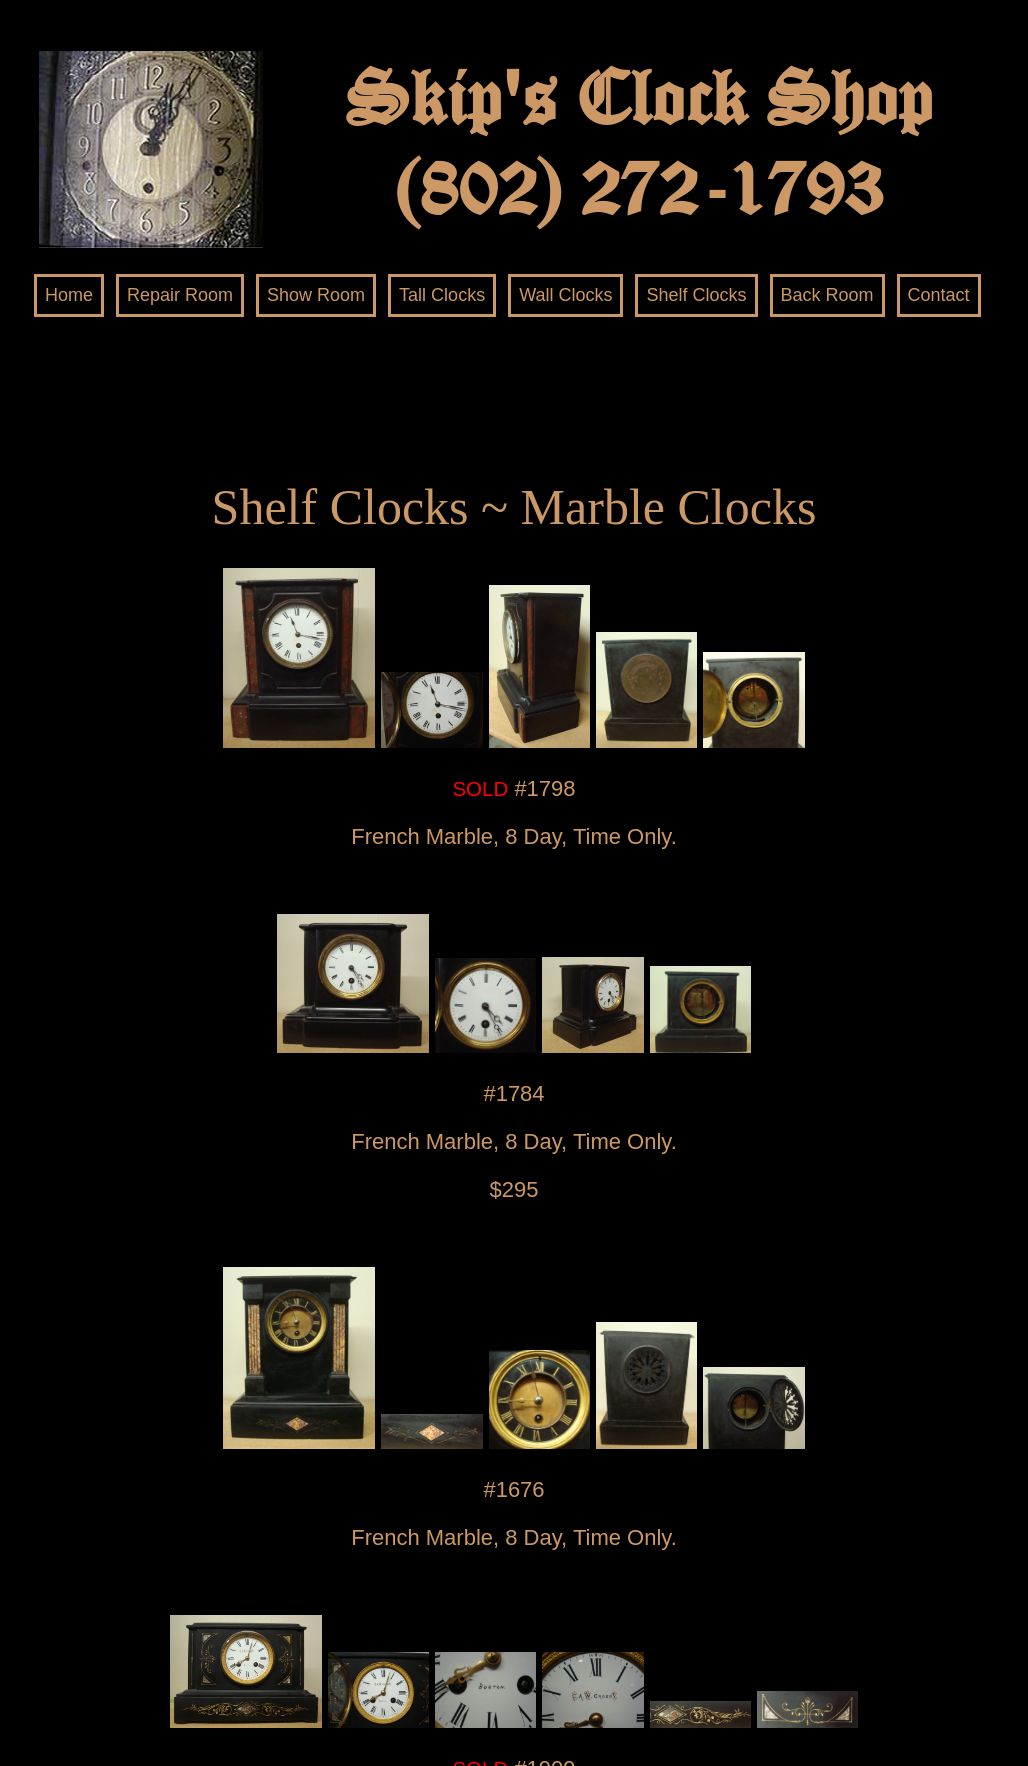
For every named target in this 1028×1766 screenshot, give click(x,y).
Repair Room (180, 295)
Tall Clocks (442, 295)
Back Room (827, 295)
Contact (939, 295)
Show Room (316, 295)
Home (69, 295)
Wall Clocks (565, 295)
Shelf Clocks (696, 295)
